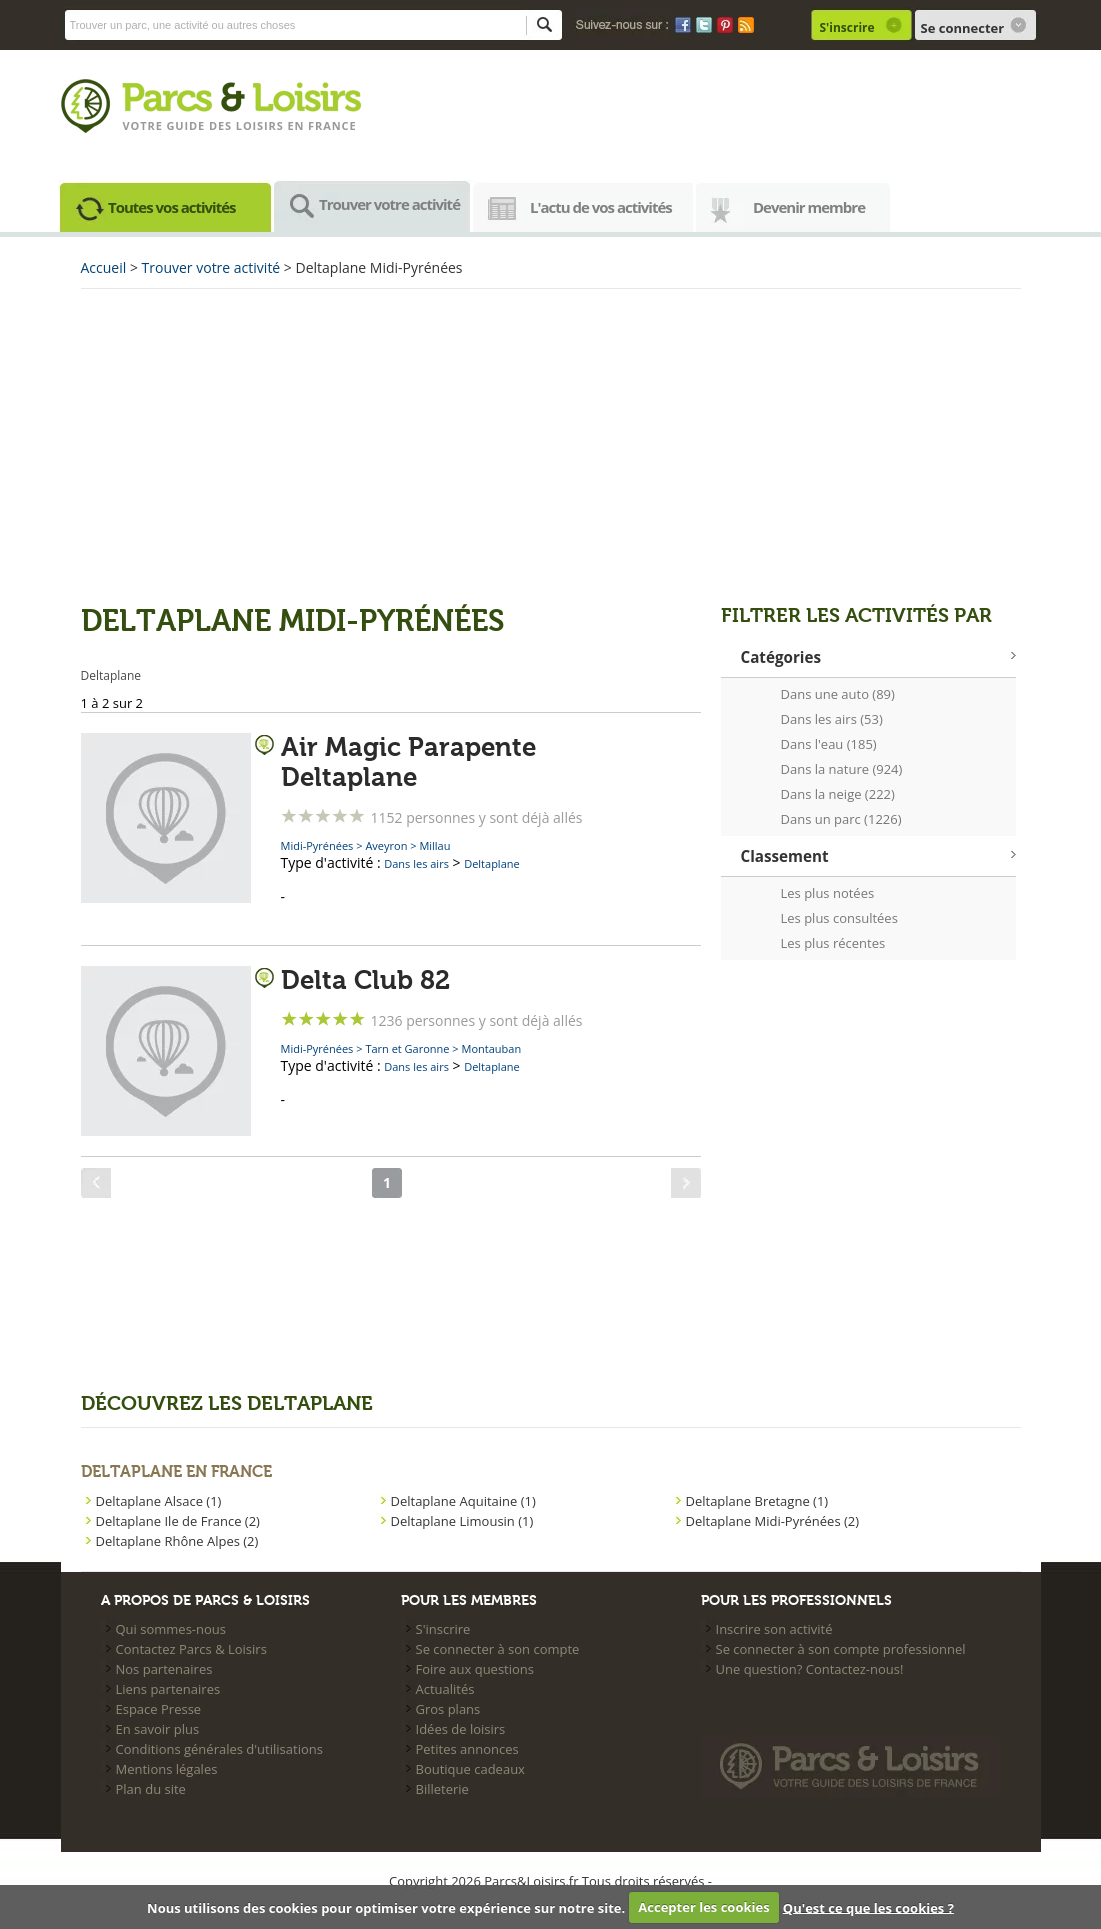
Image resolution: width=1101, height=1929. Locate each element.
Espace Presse (159, 1709)
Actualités (445, 1689)
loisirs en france (296, 125)
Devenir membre (809, 207)
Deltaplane (492, 863)
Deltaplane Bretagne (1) (757, 1501)
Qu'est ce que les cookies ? (868, 1907)
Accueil (104, 267)
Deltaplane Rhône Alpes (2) (177, 1541)
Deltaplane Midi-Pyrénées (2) (773, 1521)
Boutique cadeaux (470, 1769)
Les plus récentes (833, 943)
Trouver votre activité (389, 204)
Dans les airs (416, 863)
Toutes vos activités (172, 207)
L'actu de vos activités (601, 207)
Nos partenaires (164, 1669)
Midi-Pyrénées (317, 845)
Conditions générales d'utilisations (219, 1749)
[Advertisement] (551, 444)
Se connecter (963, 28)
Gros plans (448, 1709)
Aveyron (386, 845)
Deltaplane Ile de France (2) (178, 1521)
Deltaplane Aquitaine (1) (463, 1501)
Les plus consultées (839, 918)
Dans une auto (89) (838, 694)
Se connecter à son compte (498, 1649)
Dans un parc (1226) (841, 819)
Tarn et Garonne (407, 1048)
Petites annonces (467, 1749)
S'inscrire (847, 27)
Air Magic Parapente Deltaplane (408, 763)
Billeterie (442, 1789)
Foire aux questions (475, 1669)
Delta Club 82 (365, 981)
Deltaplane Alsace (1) (159, 1501)
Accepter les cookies (703, 1907)
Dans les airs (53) (832, 719)
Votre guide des (179, 125)
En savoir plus (158, 1729)
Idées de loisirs (461, 1729)
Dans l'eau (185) (829, 744)
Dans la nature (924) (842, 769)
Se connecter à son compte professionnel (841, 1649)
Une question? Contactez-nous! (810, 1669)
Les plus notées (828, 893)
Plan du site (151, 1789)
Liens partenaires (168, 1689)
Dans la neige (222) (838, 794)
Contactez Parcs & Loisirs (191, 1649)
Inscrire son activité (774, 1629)
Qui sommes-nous (171, 1629)
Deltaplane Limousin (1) (462, 1521)
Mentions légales (167, 1769)
